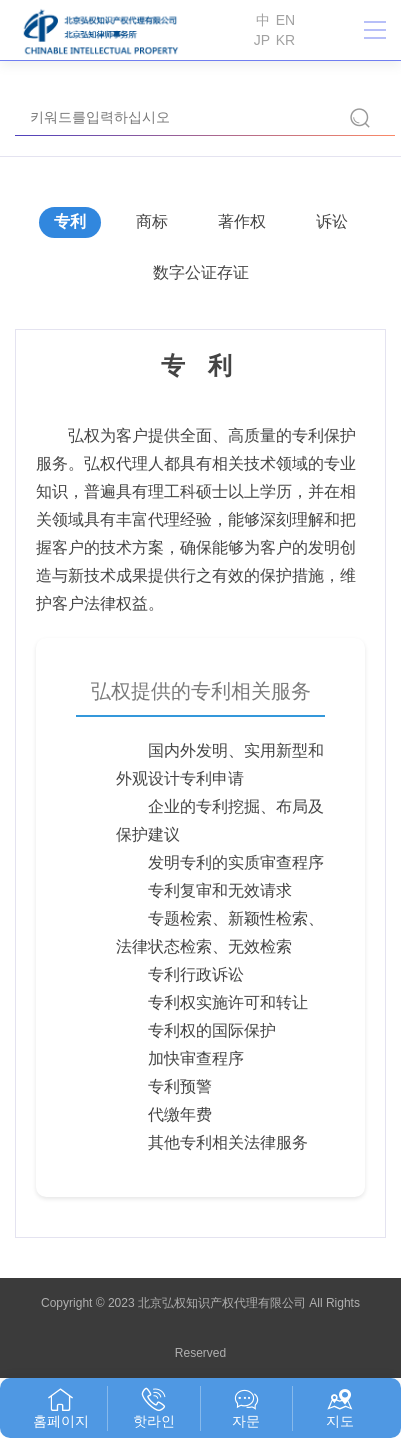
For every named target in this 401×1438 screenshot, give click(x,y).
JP (262, 40)
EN (285, 20)
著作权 (242, 221)
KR (285, 40)
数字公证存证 (201, 272)
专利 (70, 221)
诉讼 (332, 221)
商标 (152, 221)
